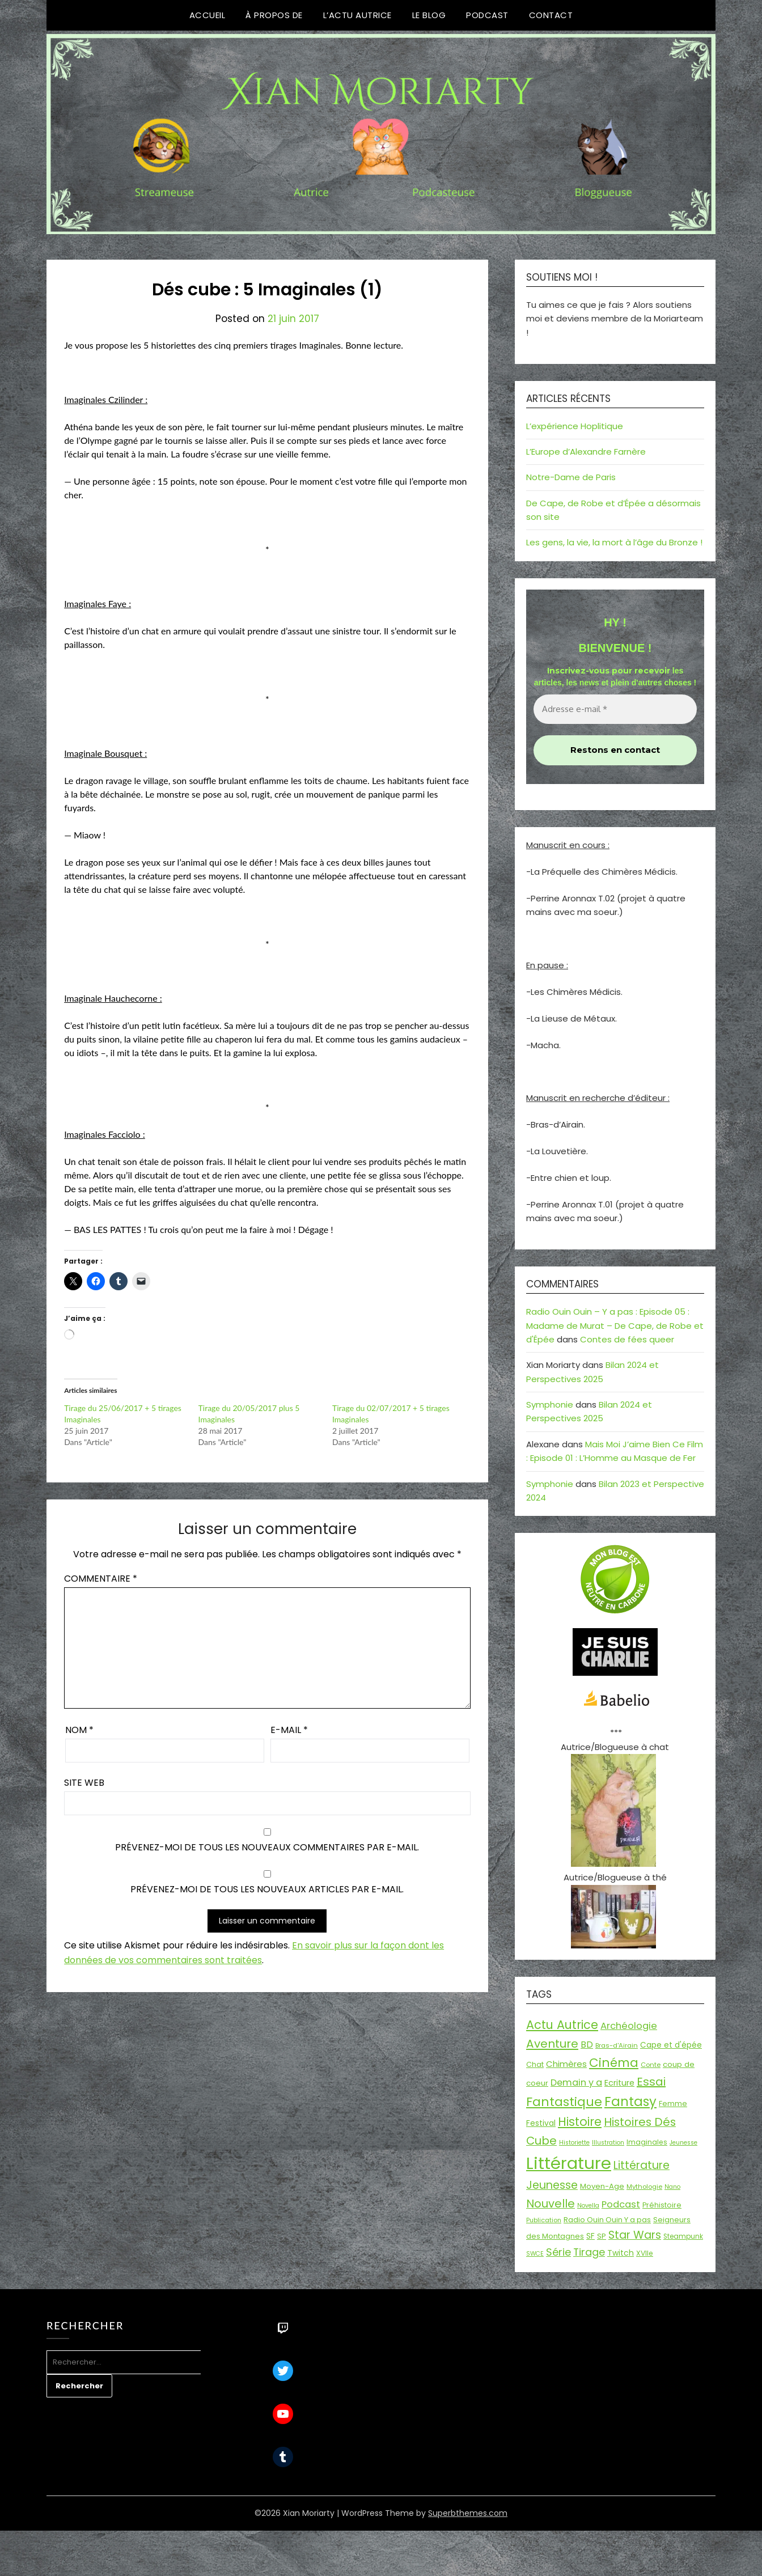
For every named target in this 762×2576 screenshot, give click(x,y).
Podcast (487, 15)
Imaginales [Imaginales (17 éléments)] (646, 2142)
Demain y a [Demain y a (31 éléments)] (576, 2082)
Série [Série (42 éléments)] (558, 2252)
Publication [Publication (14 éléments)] (543, 2220)
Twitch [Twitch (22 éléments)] (620, 2253)
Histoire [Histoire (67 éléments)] (580, 2121)
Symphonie (549, 1404)
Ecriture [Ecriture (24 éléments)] (619, 2082)
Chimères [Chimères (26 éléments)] (566, 2064)
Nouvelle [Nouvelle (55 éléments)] (550, 2203)
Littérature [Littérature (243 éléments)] (568, 2163)
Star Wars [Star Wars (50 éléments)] (634, 2235)
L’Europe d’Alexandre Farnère (586, 451)
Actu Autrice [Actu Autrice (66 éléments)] (562, 2024)
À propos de (274, 15)
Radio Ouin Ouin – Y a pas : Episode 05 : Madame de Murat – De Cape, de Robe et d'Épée (615, 1325)
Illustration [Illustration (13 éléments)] (608, 2142)
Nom (79, 1729)
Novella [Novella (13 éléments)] (588, 2205)
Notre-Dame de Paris (571, 477)
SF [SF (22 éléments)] (590, 2236)
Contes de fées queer (627, 1339)
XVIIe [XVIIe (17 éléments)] (644, 2253)
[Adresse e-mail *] (615, 709)
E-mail (289, 1729)
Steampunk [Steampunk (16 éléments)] (683, 2236)
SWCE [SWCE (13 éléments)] (535, 2253)
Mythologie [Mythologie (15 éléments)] (644, 2186)
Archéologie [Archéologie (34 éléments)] (628, 2025)
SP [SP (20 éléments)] (601, 2236)
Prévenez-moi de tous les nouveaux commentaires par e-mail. (267, 1847)
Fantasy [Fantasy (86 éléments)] (630, 2101)
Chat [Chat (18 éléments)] (535, 2064)
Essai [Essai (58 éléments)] (651, 2082)
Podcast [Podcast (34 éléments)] (621, 2204)
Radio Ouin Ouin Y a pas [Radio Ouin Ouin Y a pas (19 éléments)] (607, 2219)
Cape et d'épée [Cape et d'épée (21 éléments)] (671, 2045)
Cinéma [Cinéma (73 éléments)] (613, 2062)
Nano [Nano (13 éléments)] (672, 2187)
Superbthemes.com (467, 2513)
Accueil (207, 15)
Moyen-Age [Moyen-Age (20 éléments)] (602, 2186)
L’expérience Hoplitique (574, 426)
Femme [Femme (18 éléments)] (673, 2103)
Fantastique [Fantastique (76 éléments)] (564, 2102)
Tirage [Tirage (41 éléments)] (589, 2252)
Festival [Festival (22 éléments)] (541, 2123)
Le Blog (429, 15)
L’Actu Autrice (357, 15)
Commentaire (100, 1578)
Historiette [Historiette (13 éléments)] (574, 2142)
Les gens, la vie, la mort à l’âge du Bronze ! (614, 542)
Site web (84, 1782)
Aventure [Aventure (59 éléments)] (552, 2044)
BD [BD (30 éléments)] (587, 2044)
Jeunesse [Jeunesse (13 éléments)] (683, 2142)
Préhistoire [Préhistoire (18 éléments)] (661, 2205)
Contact (551, 15)
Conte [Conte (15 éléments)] (651, 2064)
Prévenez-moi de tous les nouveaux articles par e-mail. (267, 1889)
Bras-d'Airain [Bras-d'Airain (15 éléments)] (616, 2045)
